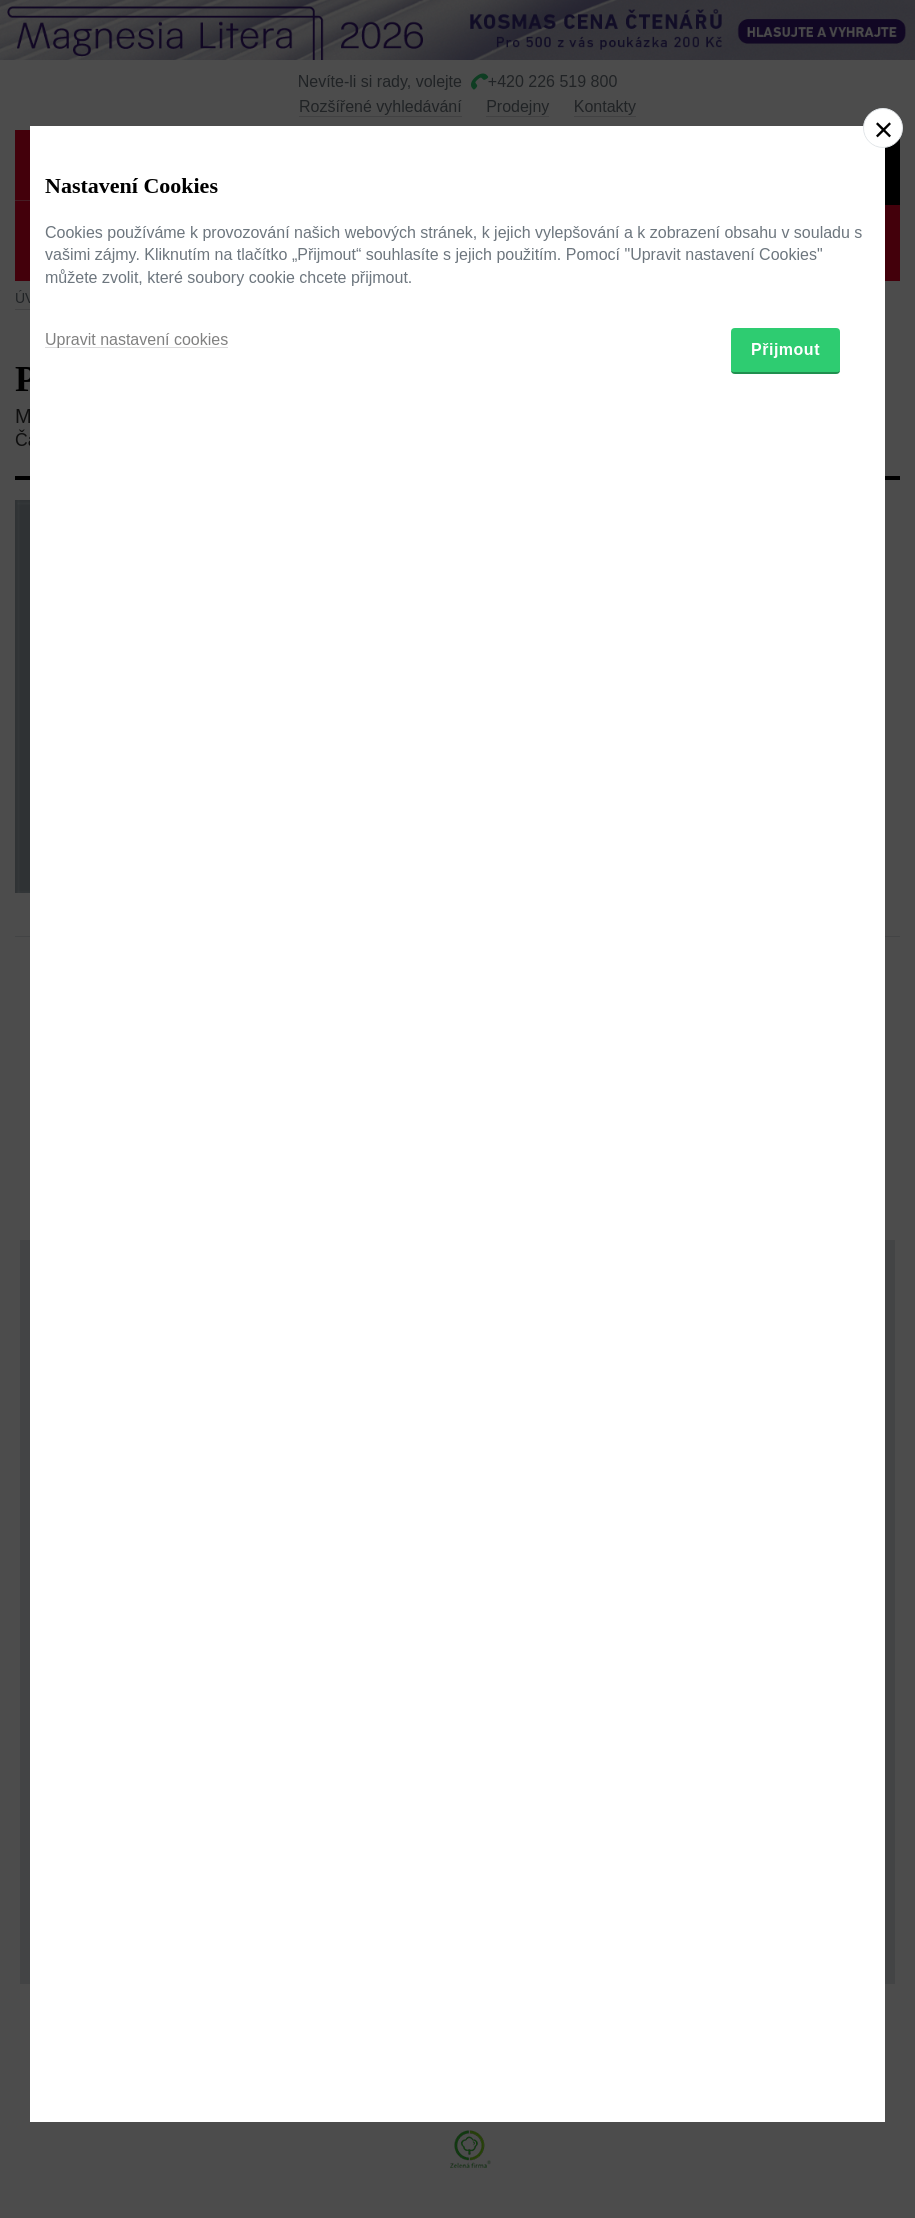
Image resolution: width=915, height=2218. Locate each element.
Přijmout (785, 1216)
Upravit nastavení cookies (136, 1206)
